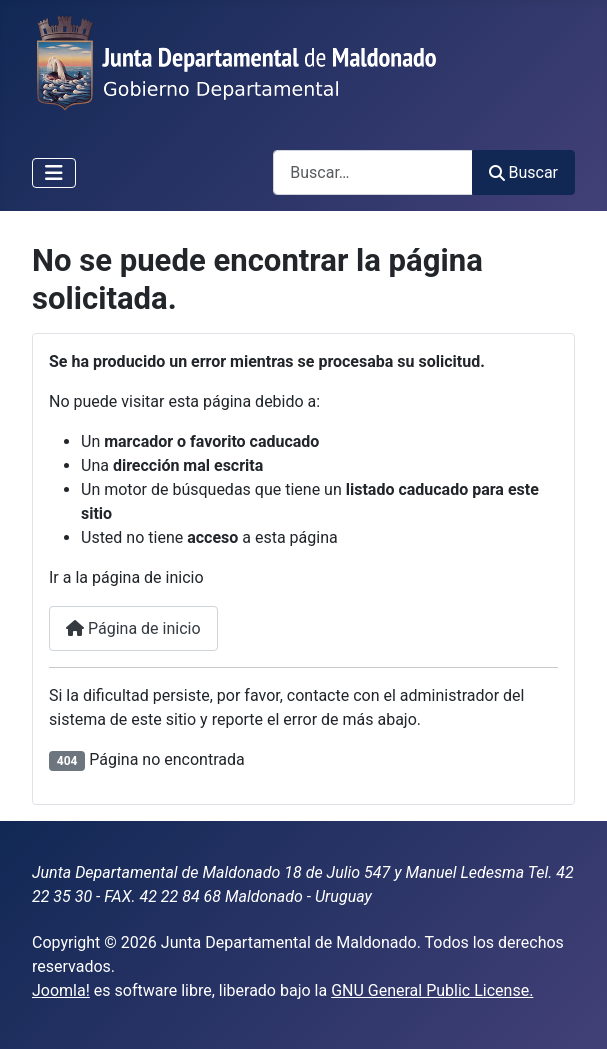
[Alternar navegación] (54, 173)
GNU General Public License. (432, 990)
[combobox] (373, 172)
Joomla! (61, 990)
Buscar (523, 172)
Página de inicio (133, 628)
